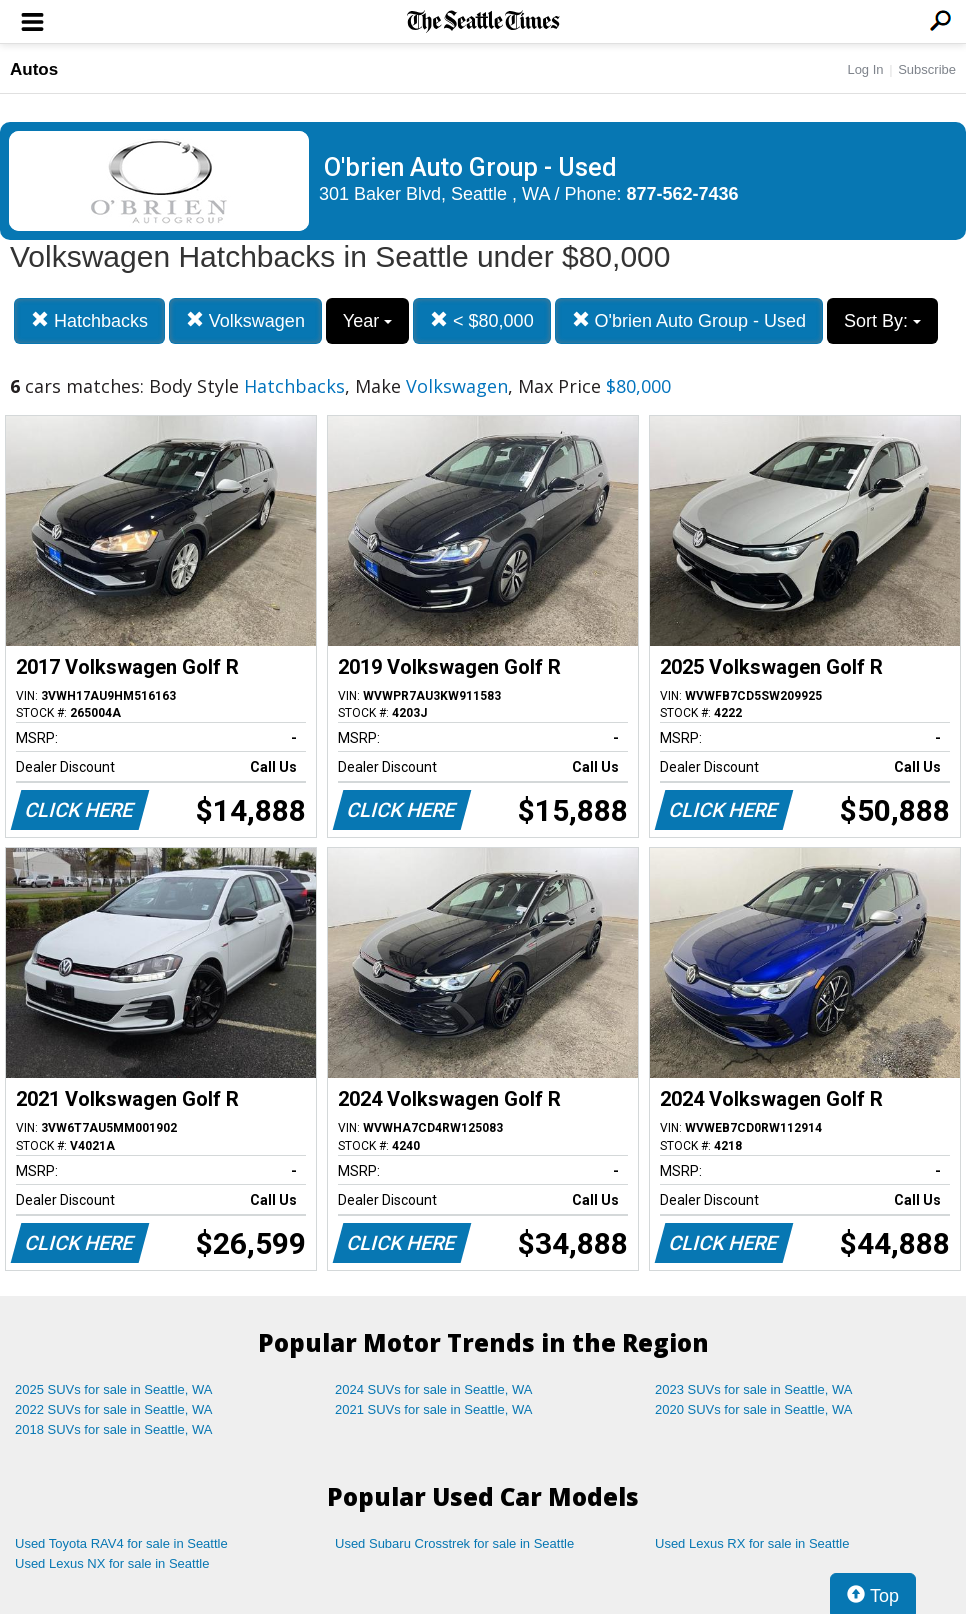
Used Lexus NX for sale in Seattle (112, 1563)
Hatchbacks (89, 320)
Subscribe (927, 69)
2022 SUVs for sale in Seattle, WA (114, 1409)
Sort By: (882, 321)
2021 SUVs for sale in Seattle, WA (434, 1409)
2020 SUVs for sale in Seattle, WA (754, 1409)
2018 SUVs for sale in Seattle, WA (114, 1429)
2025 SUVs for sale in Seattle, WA (114, 1389)
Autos (34, 69)
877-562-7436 (683, 194)
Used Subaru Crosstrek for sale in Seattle (454, 1543)
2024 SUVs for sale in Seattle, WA (434, 1389)
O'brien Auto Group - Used (689, 320)
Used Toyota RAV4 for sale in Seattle (121, 1543)
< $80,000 (482, 320)
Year (367, 321)
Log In (865, 69)
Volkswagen (245, 320)
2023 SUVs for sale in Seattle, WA (754, 1389)
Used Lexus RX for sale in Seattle (752, 1543)
